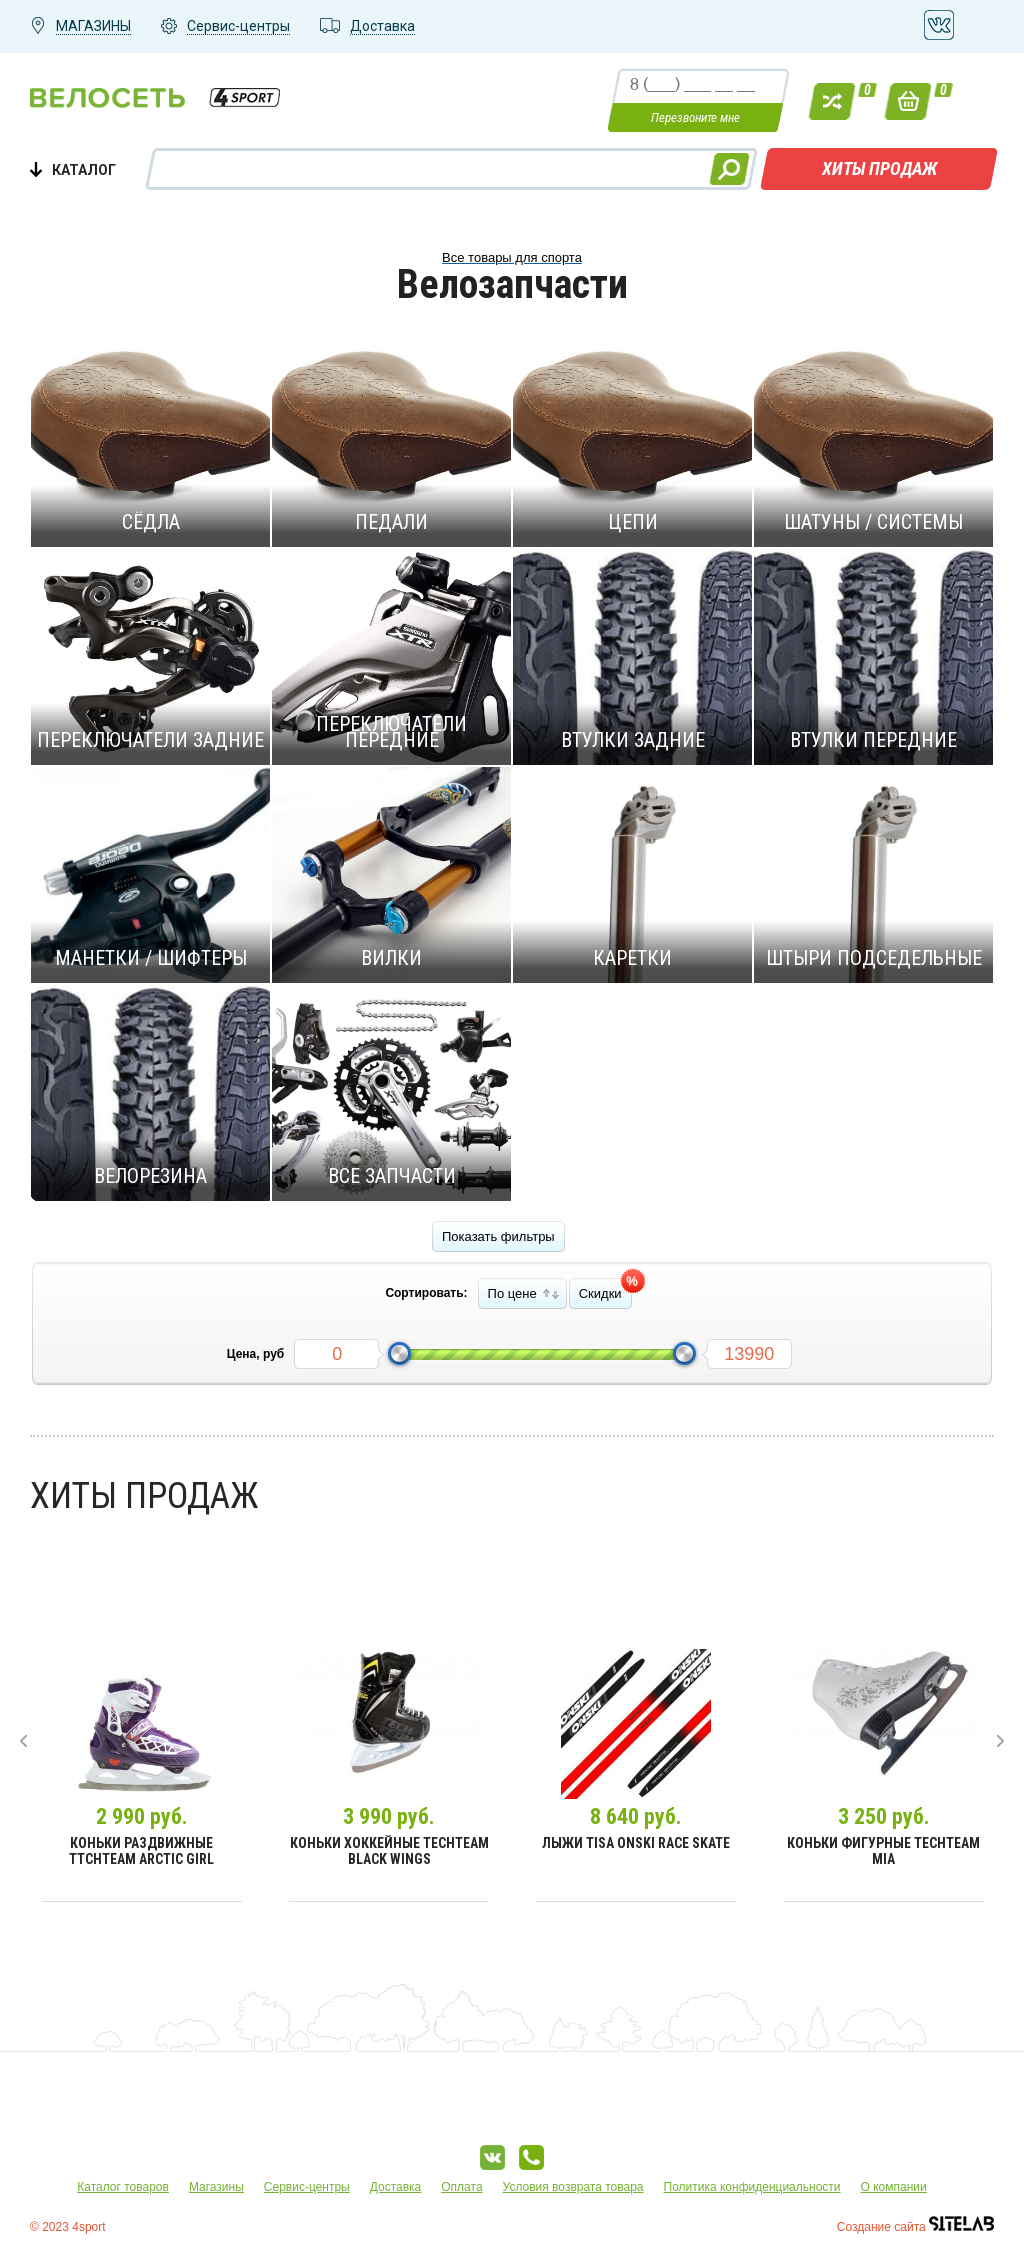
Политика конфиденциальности (752, 2187)
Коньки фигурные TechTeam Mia (883, 1851)
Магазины (216, 2187)
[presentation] (23, 1741)
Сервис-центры (307, 2187)
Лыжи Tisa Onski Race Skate (636, 1843)
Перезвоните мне (695, 117)
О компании (894, 2187)
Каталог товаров (123, 2187)
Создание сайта (915, 2227)
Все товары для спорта (512, 257)
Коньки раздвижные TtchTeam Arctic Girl (141, 1851)
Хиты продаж (879, 168)
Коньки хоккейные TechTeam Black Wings (389, 1851)
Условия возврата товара (573, 2187)
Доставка (396, 2187)
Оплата (461, 2187)
